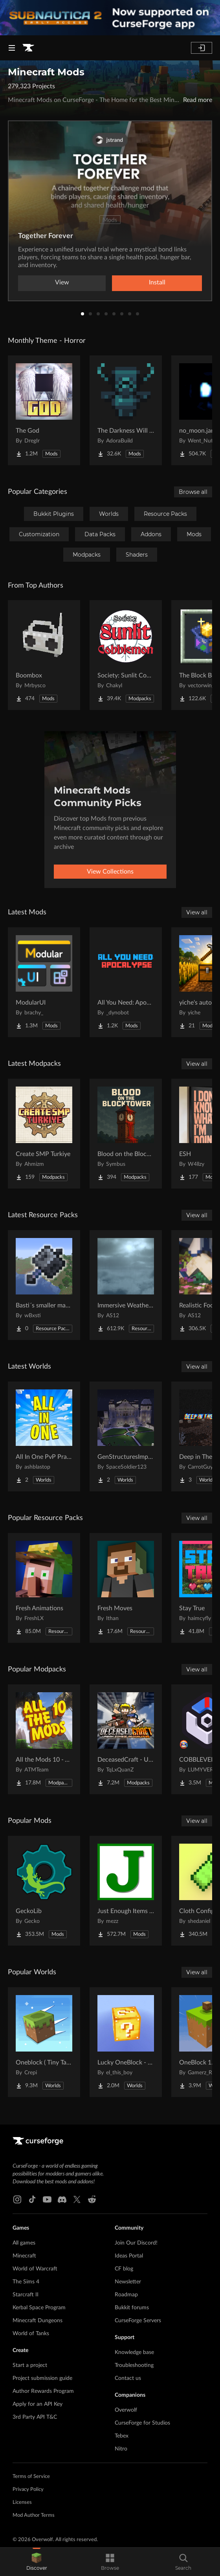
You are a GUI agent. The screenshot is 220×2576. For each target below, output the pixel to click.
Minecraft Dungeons (37, 2320)
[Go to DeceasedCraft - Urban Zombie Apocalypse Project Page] (126, 1739)
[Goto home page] (28, 48)
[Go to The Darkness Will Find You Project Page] (126, 410)
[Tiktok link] (32, 2199)
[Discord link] (62, 2199)
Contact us (128, 2378)
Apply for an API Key (37, 2404)
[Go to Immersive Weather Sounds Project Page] (126, 1285)
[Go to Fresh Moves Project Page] (126, 1588)
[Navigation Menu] (12, 48)
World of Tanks (31, 2333)
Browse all (193, 491)
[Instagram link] (17, 2199)
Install (157, 282)
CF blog (124, 2269)
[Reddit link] (92, 2199)
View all (196, 912)
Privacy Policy (28, 2489)
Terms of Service (31, 2476)
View (62, 282)
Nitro (121, 2449)
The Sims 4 (26, 2282)
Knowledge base (134, 2352)
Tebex (121, 2436)
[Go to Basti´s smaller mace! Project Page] (44, 1285)
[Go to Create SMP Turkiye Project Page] (44, 1134)
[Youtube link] (47, 2199)
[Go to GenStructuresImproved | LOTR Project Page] (126, 1436)
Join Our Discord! (136, 2243)
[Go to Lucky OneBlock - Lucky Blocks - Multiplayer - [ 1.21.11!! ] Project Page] (126, 2042)
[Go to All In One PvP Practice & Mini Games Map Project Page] (44, 1436)
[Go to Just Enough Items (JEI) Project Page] (126, 1891)
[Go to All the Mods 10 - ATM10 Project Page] (44, 1739)
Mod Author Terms (34, 2515)
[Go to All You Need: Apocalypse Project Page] (126, 982)
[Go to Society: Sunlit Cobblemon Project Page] (126, 655)
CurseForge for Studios (142, 2423)
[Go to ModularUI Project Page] (44, 982)
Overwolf (126, 2410)
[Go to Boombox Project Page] (44, 655)
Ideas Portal (129, 2256)
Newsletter (128, 2282)
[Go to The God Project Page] (44, 410)
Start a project (30, 2365)
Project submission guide (42, 2378)
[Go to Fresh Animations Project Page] (44, 1588)
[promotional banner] (110, 17)
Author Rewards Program (43, 2391)
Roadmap (126, 2294)
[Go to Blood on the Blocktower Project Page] (126, 1134)
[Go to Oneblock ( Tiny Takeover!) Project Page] (44, 2042)
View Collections (110, 871)
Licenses (22, 2502)
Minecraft (24, 2256)
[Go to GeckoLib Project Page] (44, 1891)
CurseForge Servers (138, 2320)
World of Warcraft (35, 2269)
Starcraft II (25, 2294)
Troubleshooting (134, 2365)
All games (24, 2243)
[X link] (77, 2199)
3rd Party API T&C (35, 2417)
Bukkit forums (132, 2307)
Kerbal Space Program (39, 2307)
